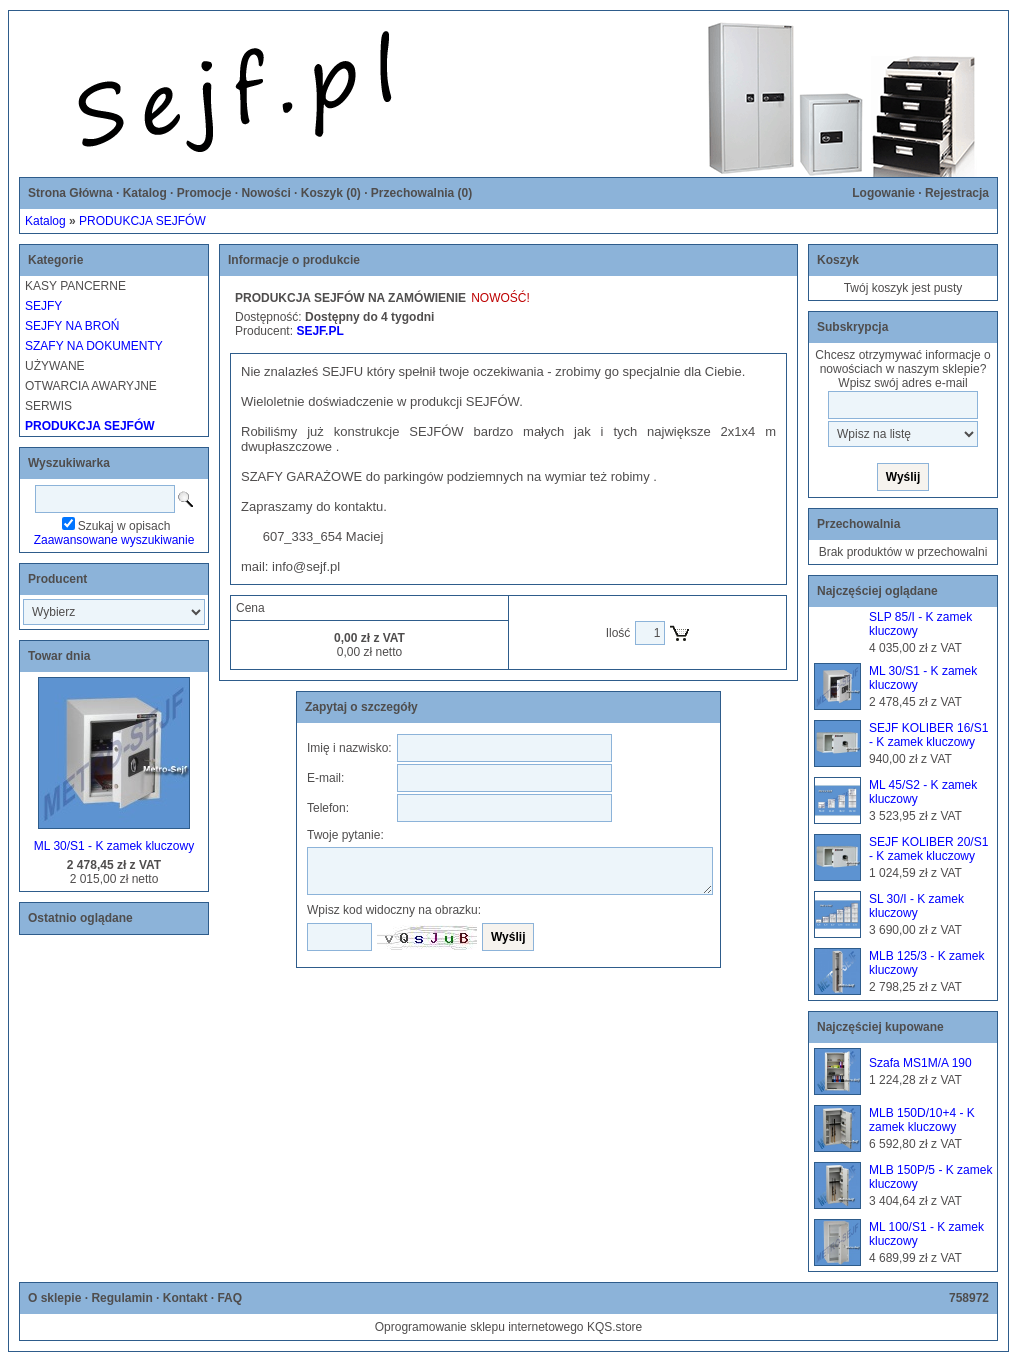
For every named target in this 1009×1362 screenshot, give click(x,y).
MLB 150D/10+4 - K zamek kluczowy (922, 1120)
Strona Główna (70, 193)
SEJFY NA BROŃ (72, 326)
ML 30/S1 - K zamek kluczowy (114, 846)
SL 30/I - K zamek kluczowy (916, 906)
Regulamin (121, 1298)
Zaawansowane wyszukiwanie (114, 540)
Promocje (204, 193)
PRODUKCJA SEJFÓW (142, 221)
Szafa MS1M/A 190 (920, 1063)
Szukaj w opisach (124, 526)
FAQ (229, 1298)
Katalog (145, 193)
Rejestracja (957, 193)
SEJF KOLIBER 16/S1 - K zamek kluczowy (928, 735)
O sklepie (54, 1298)
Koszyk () (331, 193)
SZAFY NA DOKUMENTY (94, 346)
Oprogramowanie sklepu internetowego (479, 1327)
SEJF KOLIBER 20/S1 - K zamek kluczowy (928, 849)
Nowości (265, 193)
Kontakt (185, 1298)
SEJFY (43, 306)
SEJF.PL (319, 331)
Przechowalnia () (421, 193)
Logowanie (883, 193)
